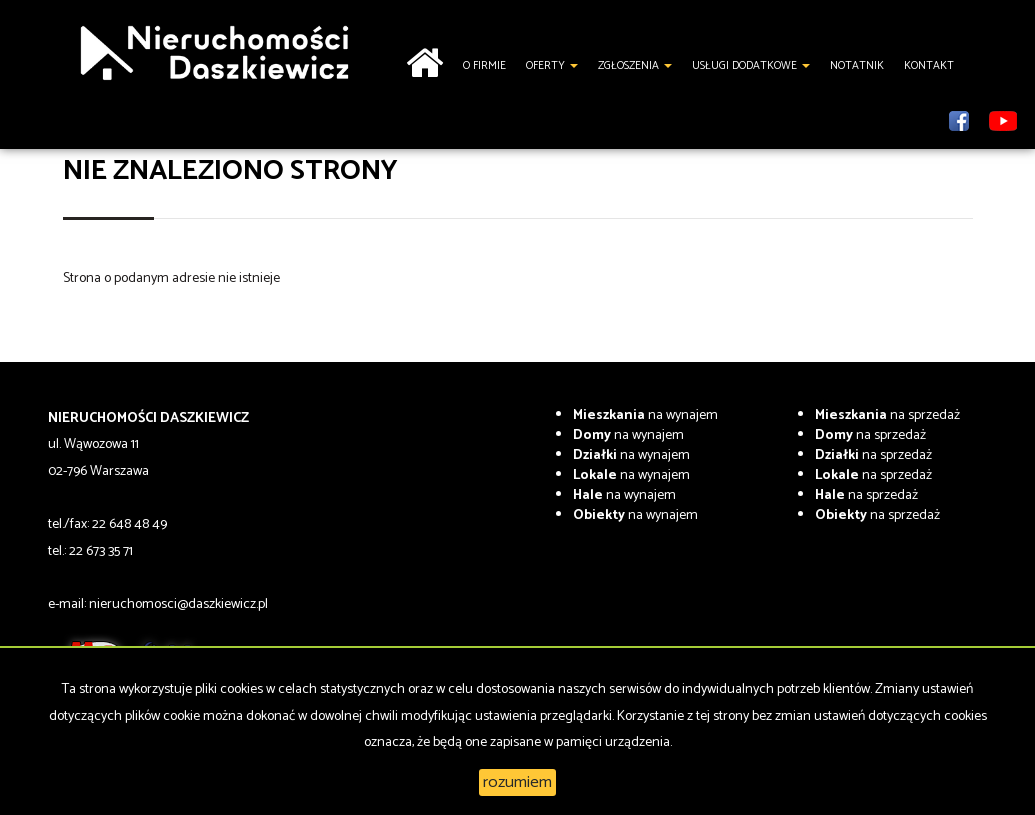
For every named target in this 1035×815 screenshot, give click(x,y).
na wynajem (645, 415)
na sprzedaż (887, 415)
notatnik (857, 66)
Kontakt (929, 66)
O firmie (484, 66)
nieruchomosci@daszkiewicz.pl (178, 604)
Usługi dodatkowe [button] (751, 66)
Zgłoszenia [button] (635, 66)
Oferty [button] (552, 66)
